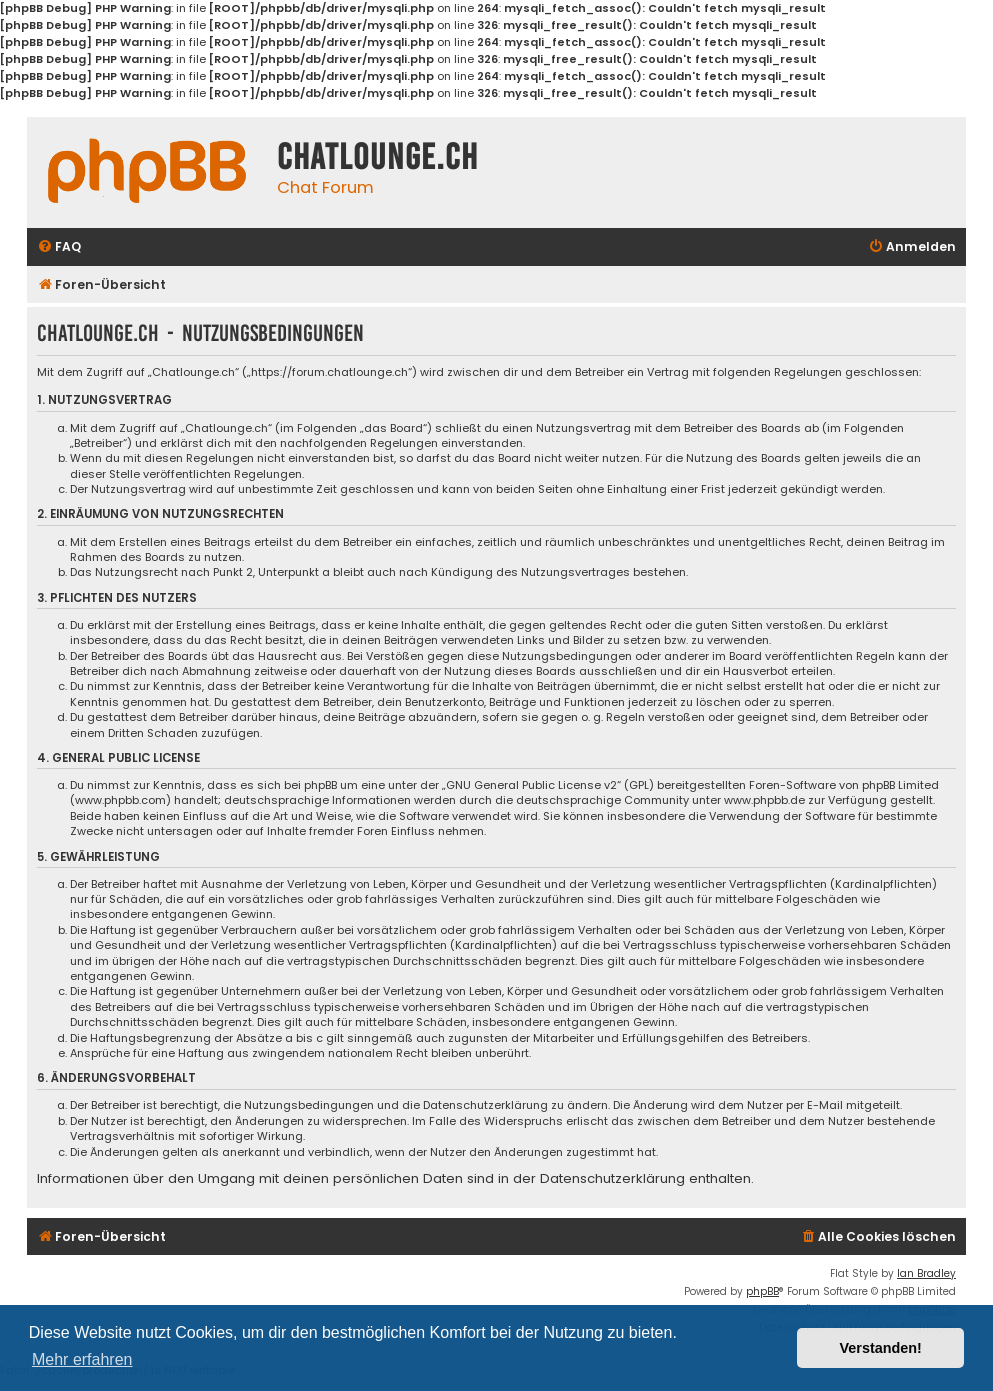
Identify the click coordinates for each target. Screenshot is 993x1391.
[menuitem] (59, 247)
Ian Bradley (926, 1273)
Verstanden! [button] (881, 1348)
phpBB (762, 1291)
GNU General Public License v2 (531, 785)
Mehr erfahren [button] (82, 1359)
